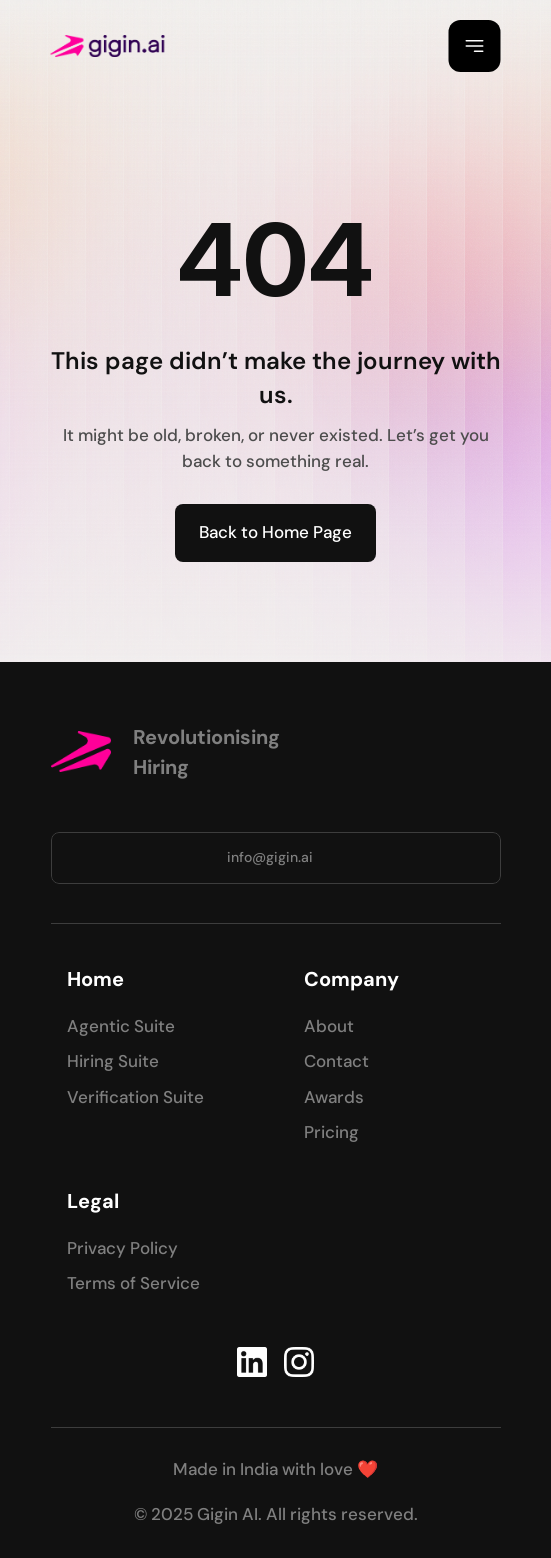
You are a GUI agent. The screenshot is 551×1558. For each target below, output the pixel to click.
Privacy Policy (122, 1248)
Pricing (331, 1132)
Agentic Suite (121, 1026)
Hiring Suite (113, 1061)
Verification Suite (135, 1097)
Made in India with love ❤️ (275, 1469)
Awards (334, 1097)
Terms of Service (133, 1283)
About (329, 1026)
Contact (336, 1061)
